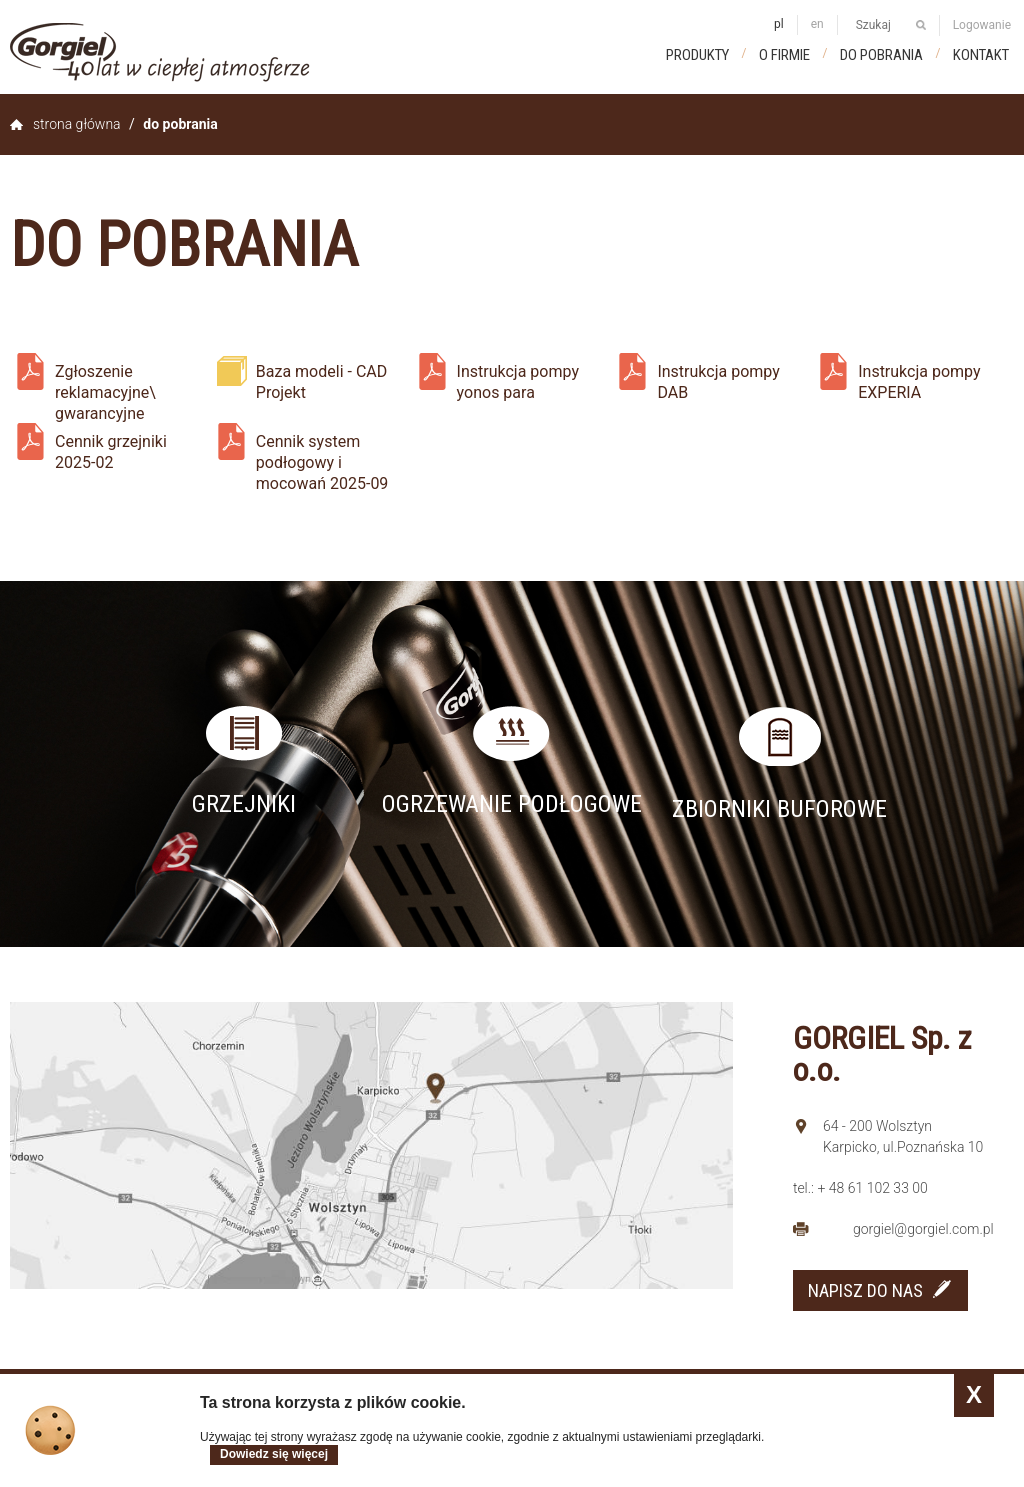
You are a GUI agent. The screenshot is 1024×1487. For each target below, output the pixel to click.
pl (779, 24)
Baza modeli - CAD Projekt (321, 382)
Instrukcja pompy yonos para (518, 382)
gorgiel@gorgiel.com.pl (923, 1229)
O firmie (784, 55)
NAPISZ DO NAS (865, 1290)
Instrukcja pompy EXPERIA (919, 382)
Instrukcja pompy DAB (718, 382)
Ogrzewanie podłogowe (512, 804)
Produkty (697, 55)
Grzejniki (244, 804)
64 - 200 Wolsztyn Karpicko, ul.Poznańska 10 (903, 1136)
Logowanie (982, 25)
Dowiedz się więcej (274, 1454)
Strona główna (77, 124)
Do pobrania (881, 55)
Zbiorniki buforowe (779, 809)
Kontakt (981, 55)
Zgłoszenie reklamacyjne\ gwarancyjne (105, 386)
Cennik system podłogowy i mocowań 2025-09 (322, 456)
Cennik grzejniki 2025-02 (111, 452)
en (817, 24)
